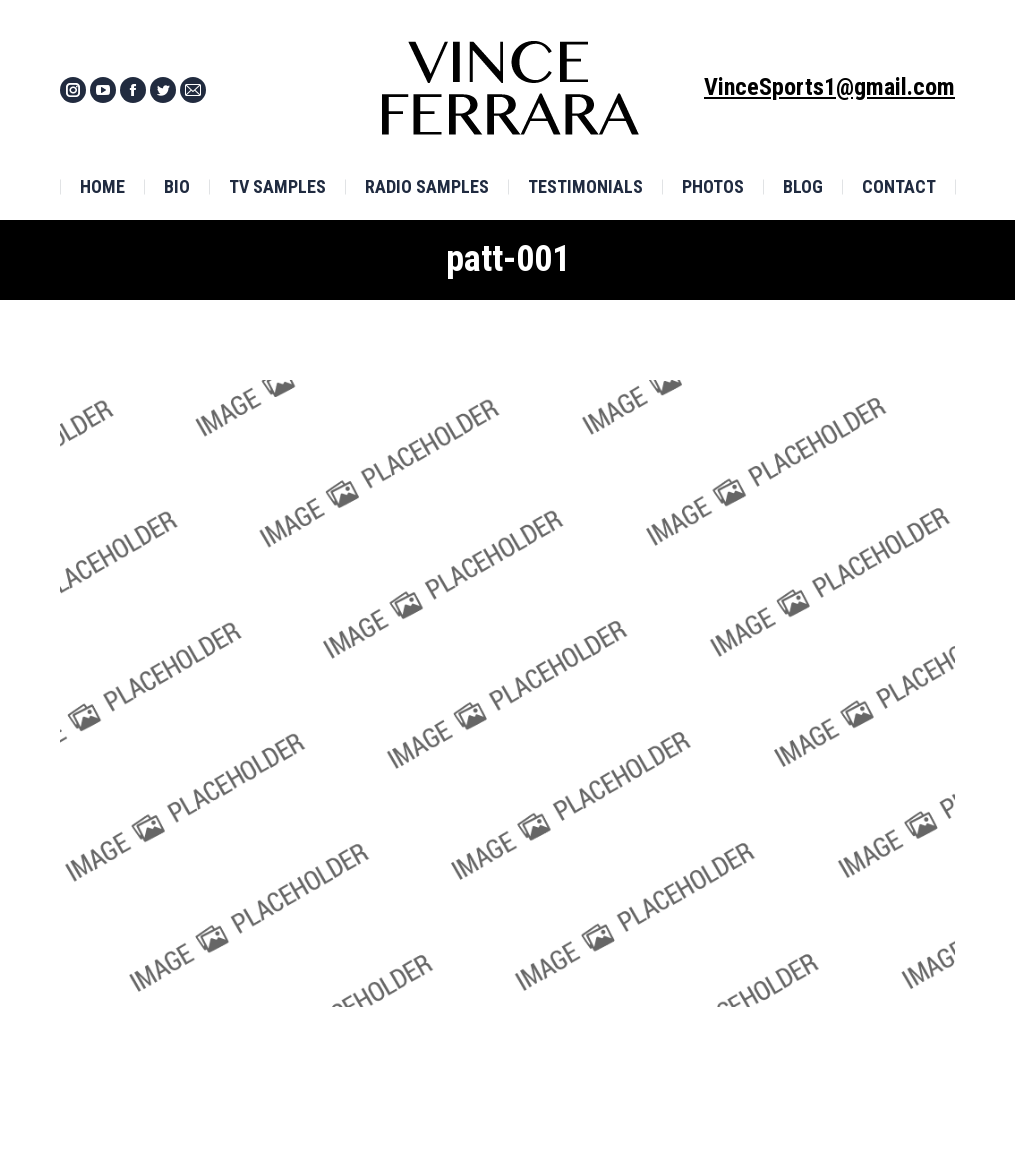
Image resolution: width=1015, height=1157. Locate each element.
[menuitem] (102, 187)
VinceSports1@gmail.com (829, 87)
